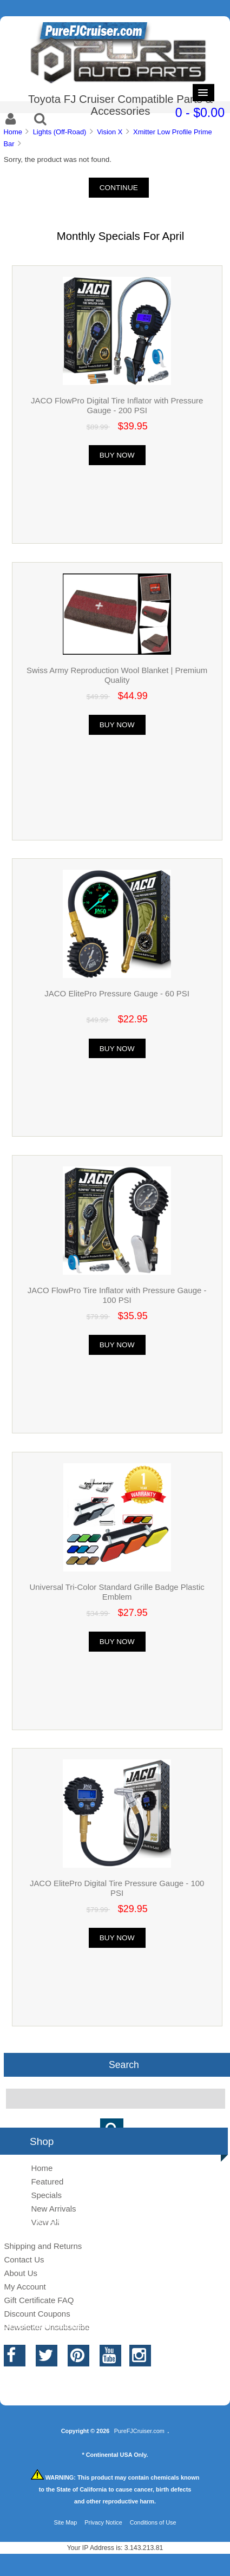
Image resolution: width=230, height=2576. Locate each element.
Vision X (109, 132)
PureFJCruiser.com (139, 2431)
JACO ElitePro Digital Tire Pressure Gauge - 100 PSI (117, 1888)
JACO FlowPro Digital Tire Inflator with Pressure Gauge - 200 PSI (117, 405)
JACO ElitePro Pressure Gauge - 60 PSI (116, 993)
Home (12, 132)
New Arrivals (53, 2208)
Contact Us (24, 2259)
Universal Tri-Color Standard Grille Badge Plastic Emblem (117, 1591)
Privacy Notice (103, 2522)
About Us (20, 2273)
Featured (47, 2181)
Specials (46, 2195)
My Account (24, 2286)
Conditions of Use (153, 2522)
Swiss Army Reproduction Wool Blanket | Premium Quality (117, 675)
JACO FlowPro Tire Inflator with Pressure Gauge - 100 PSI (117, 1295)
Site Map (65, 2522)
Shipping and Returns (43, 2246)
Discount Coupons (37, 2313)
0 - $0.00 (200, 113)
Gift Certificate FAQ (39, 2300)
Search (124, 2064)
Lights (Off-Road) (60, 132)
